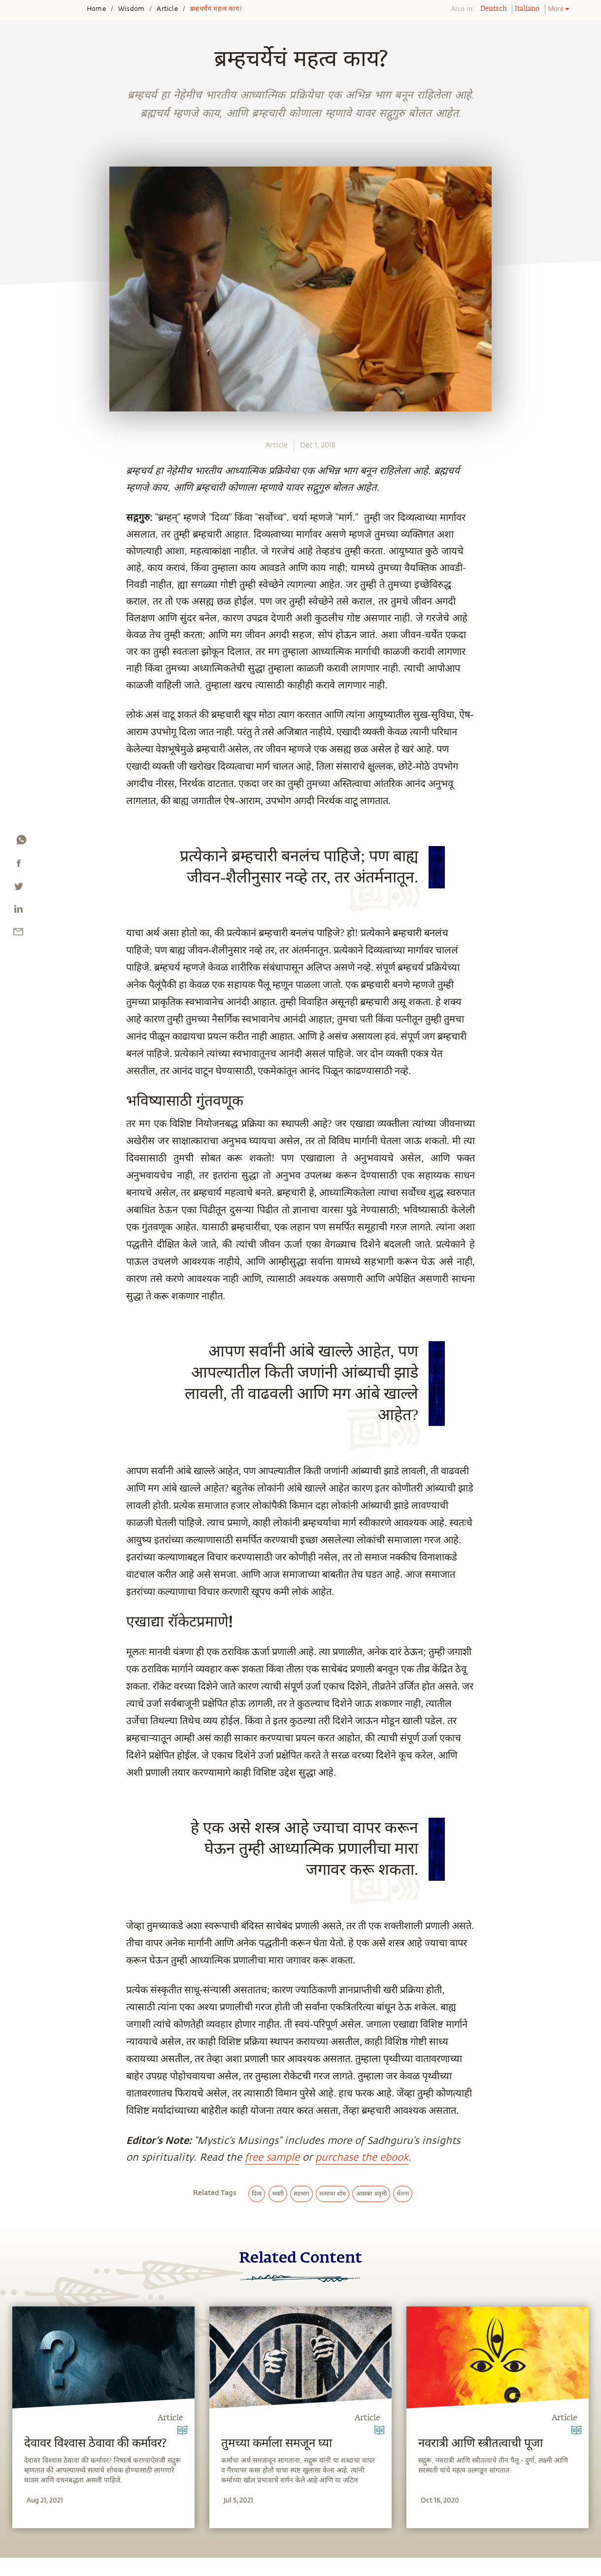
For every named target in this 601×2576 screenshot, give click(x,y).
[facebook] (18, 865)
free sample (272, 2157)
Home (96, 8)
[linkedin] (18, 911)
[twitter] (18, 888)
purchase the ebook (361, 2157)
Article (167, 8)
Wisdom (131, 8)
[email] (18, 933)
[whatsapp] (21, 842)
